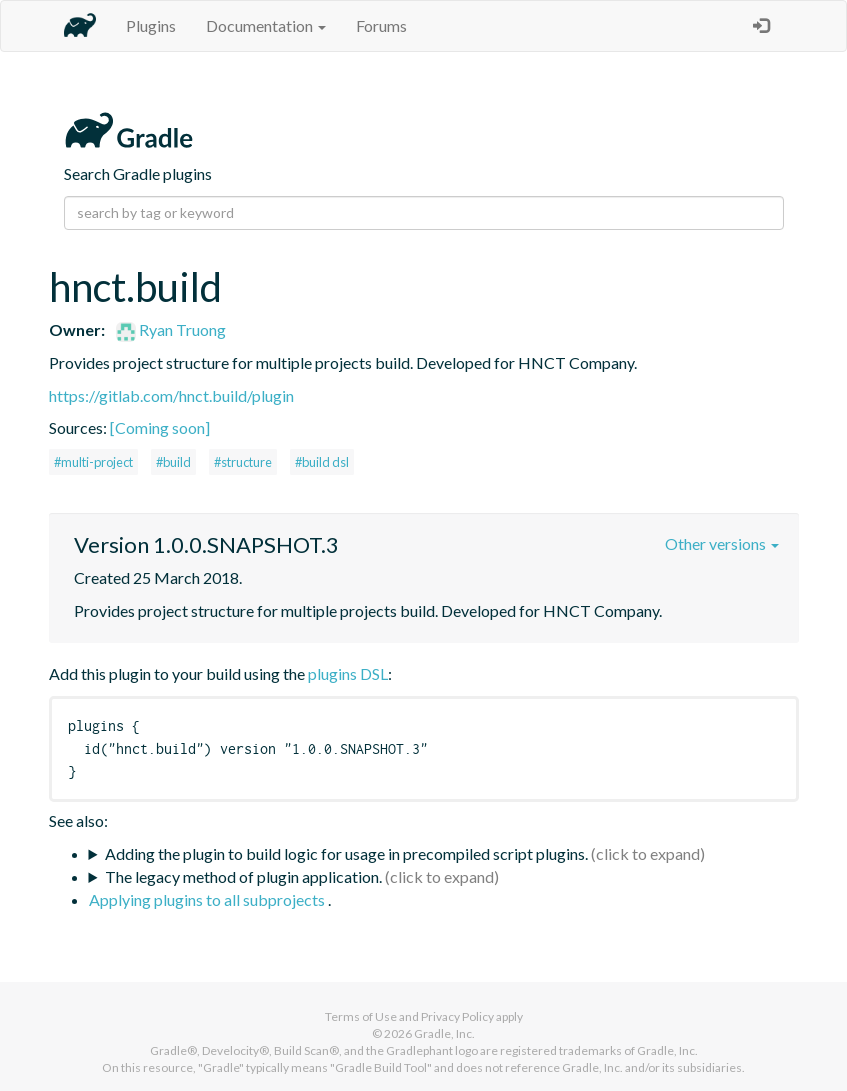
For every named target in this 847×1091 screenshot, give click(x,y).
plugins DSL (348, 673)
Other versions (722, 543)
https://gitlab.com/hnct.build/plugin (171, 395)
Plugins (151, 25)
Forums (381, 25)
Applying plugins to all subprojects (208, 899)
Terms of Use (361, 1016)
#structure (243, 462)
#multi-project (93, 462)
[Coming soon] (160, 427)
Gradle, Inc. (444, 1033)
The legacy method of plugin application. (243, 876)
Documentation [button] (266, 25)
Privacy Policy (457, 1016)
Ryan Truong (171, 329)
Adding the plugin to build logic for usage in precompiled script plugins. (346, 853)
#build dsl (322, 462)
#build (173, 462)
